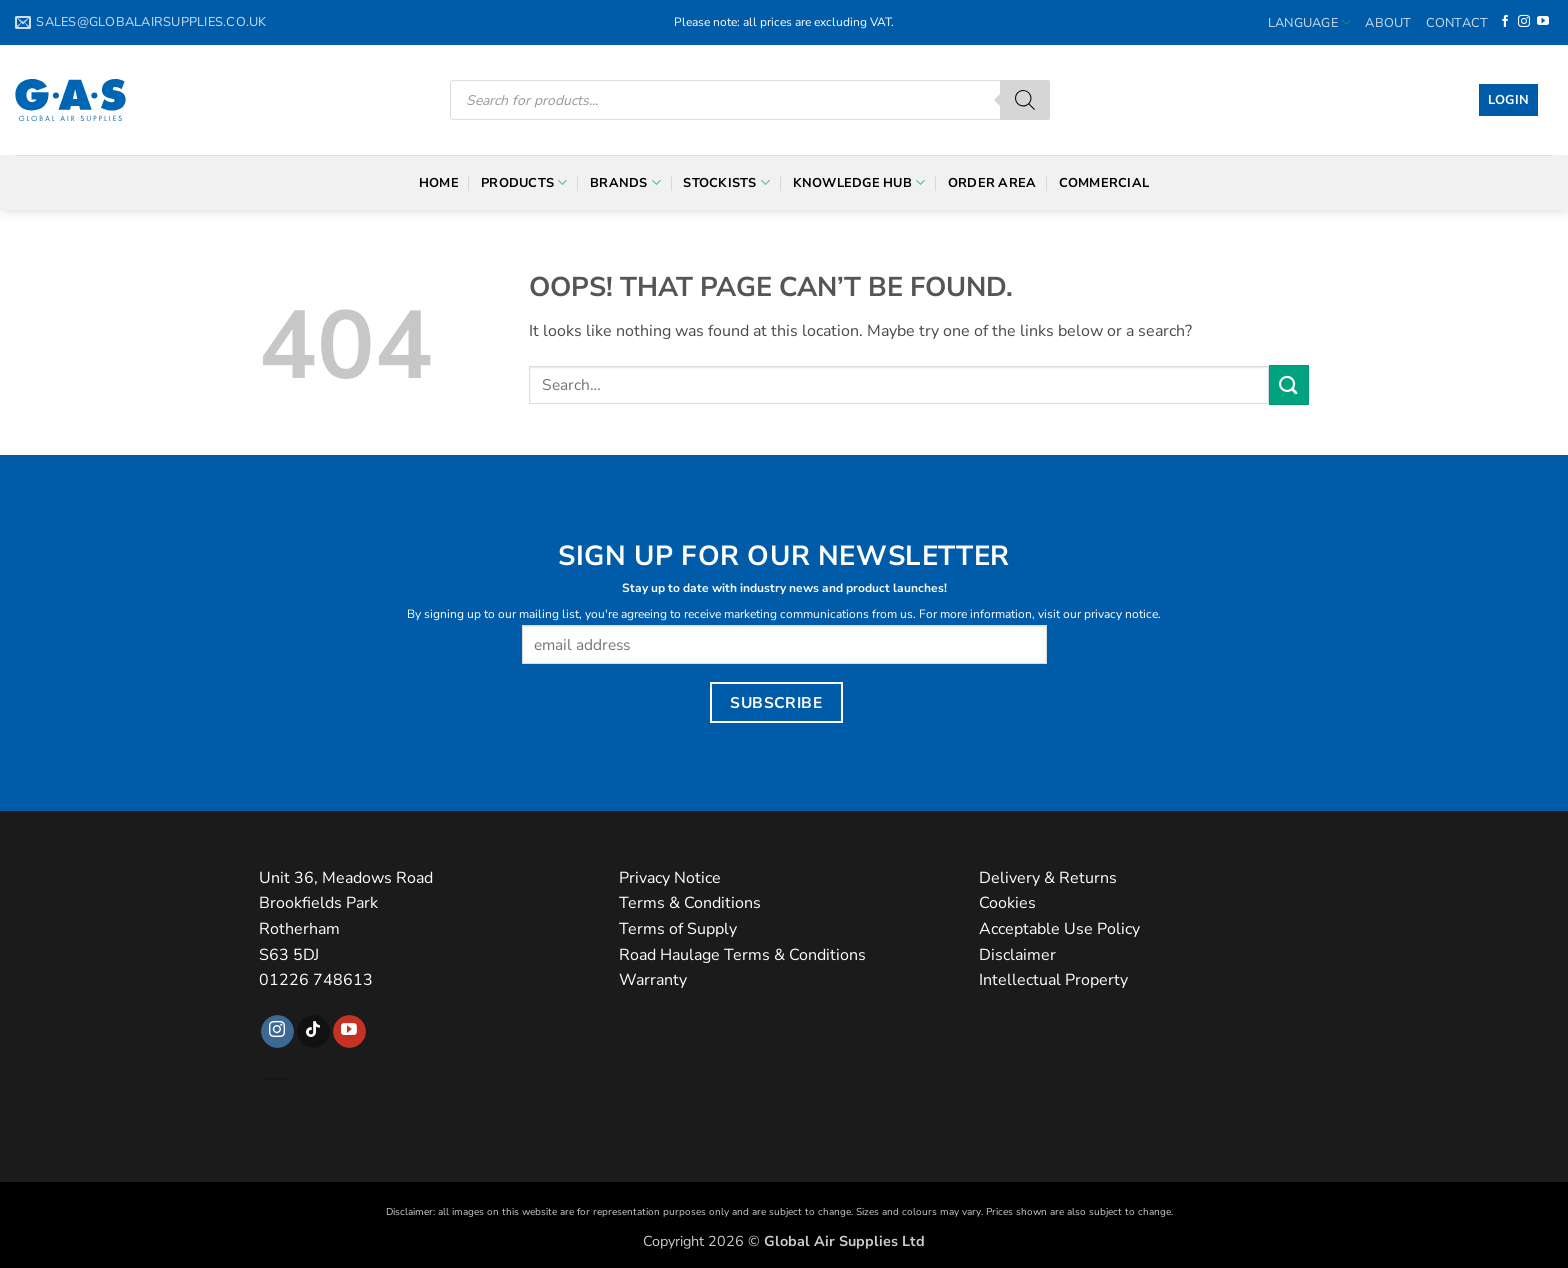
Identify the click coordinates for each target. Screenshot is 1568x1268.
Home (439, 183)
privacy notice (1121, 614)
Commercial (1104, 183)
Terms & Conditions (690, 903)
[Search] (1025, 100)
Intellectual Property (1053, 980)
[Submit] (1289, 384)
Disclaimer (1017, 955)
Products (524, 182)
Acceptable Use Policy (1059, 929)
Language (1310, 22)
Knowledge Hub (859, 182)
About (1388, 23)
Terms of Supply (678, 929)
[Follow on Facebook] (1505, 22)
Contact (1457, 23)
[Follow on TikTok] (313, 1032)
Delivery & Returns (1048, 878)
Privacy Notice (670, 878)
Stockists (726, 182)
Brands (625, 182)
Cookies (1007, 903)
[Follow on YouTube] (1543, 22)
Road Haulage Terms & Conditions (742, 955)
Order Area (992, 183)
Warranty (653, 980)
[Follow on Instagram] (1524, 22)
